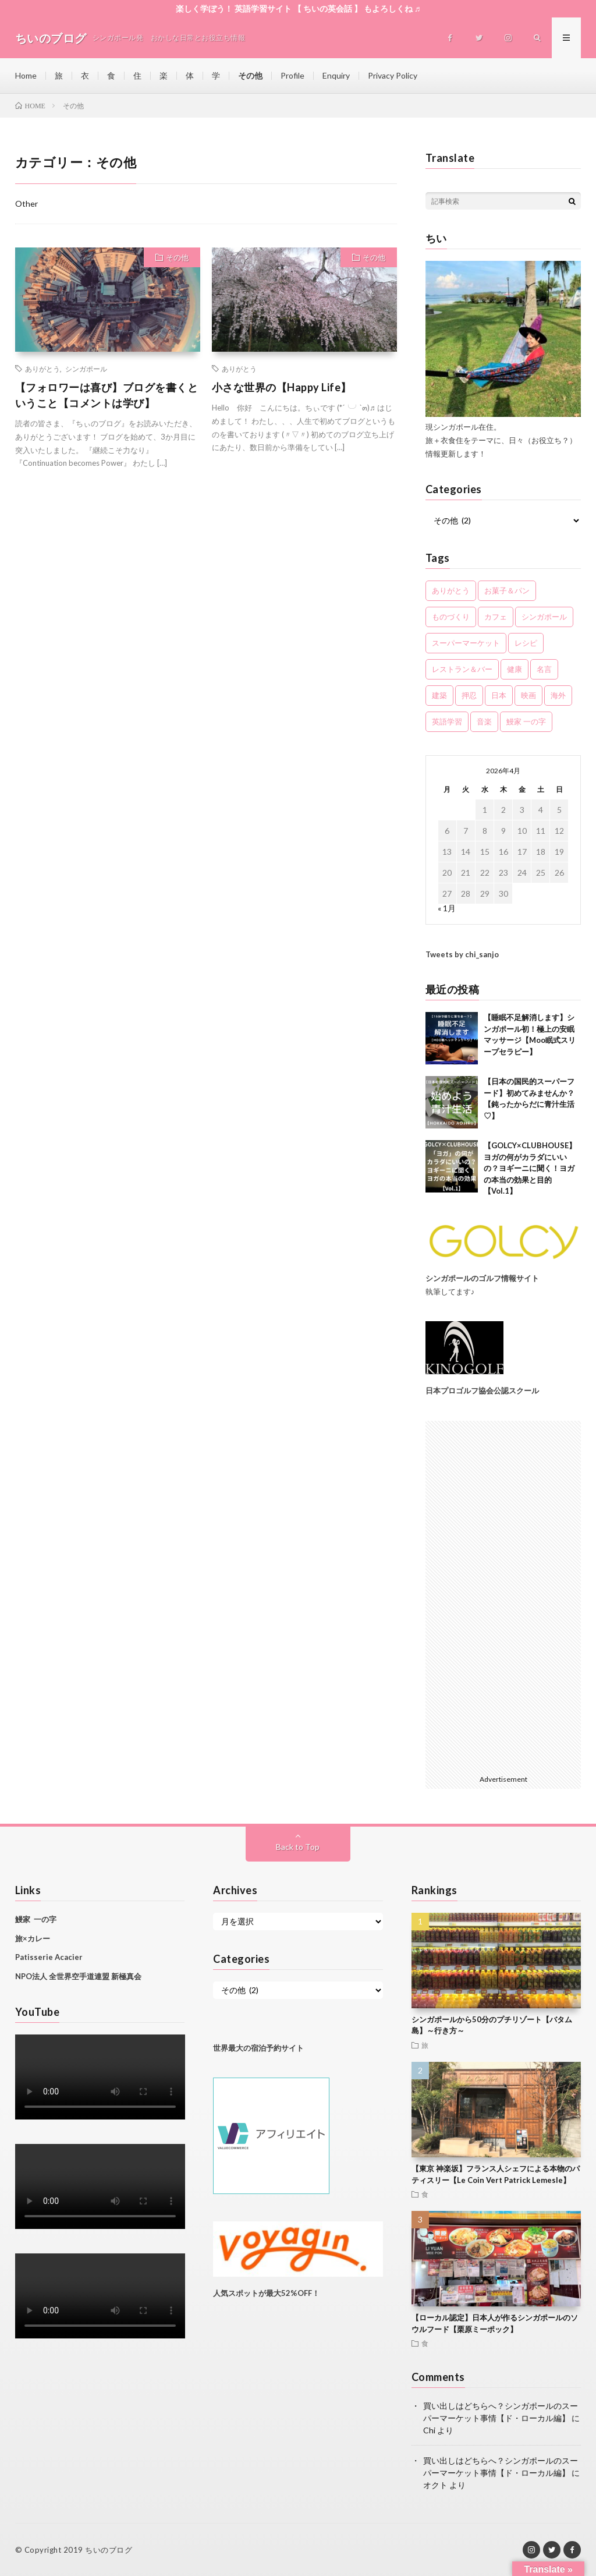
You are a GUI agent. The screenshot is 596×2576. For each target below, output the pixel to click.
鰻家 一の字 (35, 1919)
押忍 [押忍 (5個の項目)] (469, 695)
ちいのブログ (108, 2549)
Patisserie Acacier (49, 1957)
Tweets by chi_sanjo (462, 954)
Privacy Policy (392, 75)
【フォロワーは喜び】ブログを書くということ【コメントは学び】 (106, 395)
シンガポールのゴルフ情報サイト (482, 1278)
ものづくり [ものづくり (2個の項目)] (451, 616)
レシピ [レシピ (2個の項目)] (526, 642)
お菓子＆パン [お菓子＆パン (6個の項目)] (507, 590)
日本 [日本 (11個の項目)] (498, 695)
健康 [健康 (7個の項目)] (514, 669)
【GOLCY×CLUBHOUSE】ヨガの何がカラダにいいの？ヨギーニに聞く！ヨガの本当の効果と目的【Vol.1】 (530, 1168)
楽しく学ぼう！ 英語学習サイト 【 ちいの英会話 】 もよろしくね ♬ (298, 8)
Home (26, 75)
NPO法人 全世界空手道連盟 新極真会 (78, 1976)
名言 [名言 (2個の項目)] (544, 669)
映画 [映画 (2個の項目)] (528, 695)
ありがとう (42, 368)
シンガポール (86, 368)
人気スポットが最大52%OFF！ (266, 2293)
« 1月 (447, 908)
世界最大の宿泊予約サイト (258, 2048)
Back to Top (298, 1847)
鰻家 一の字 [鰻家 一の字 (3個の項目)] (526, 721)
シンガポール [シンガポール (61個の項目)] (544, 616)
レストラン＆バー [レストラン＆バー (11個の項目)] (462, 669)
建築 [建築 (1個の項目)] (439, 695)
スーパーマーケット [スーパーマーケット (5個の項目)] (466, 642)
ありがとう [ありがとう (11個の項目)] (451, 590)
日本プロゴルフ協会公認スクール (482, 1390)
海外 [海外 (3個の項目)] (558, 695)
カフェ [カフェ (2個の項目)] (495, 616)
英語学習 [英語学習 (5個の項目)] (447, 721)
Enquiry (336, 75)
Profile (292, 75)
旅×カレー (32, 1938)
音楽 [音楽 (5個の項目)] (484, 721)
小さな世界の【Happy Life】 (282, 387)
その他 (250, 75)
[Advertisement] (503, 1595)
